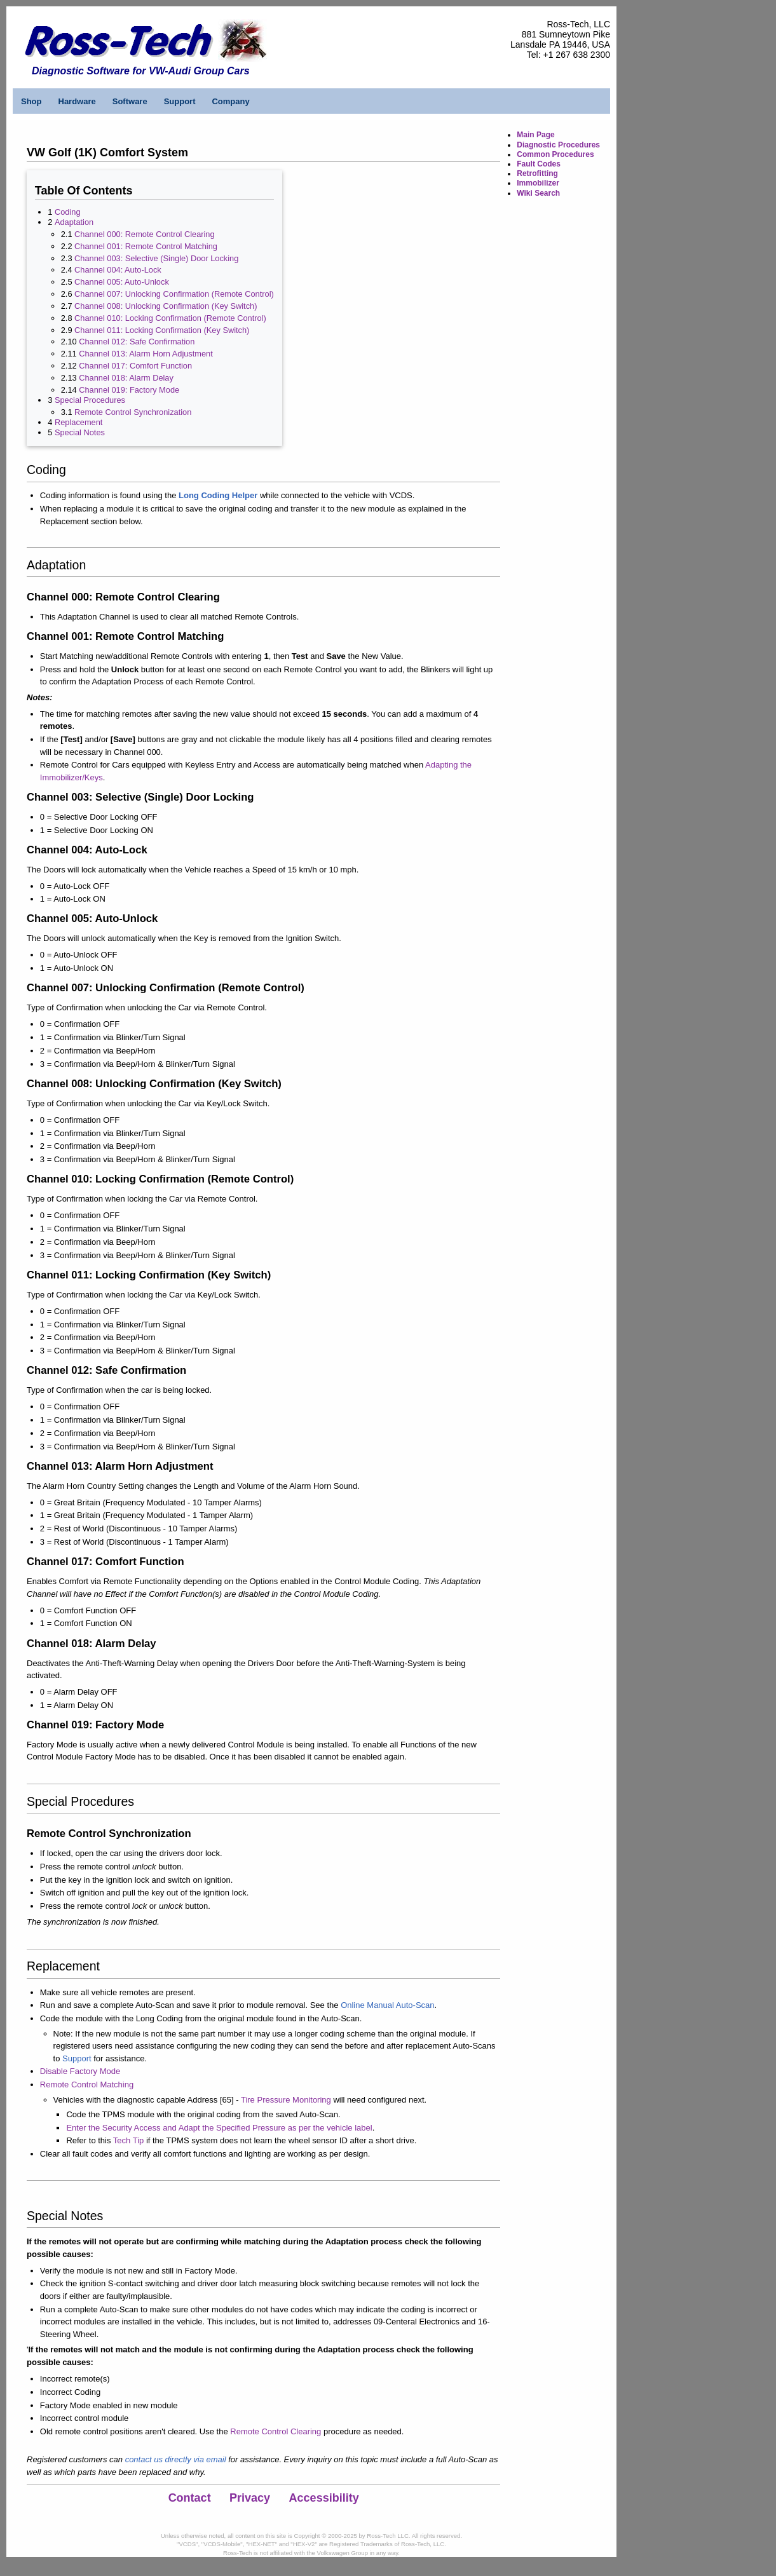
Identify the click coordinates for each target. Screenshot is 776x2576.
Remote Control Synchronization (132, 412)
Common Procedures (555, 154)
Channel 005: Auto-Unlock (121, 282)
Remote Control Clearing (275, 2431)
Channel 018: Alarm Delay (126, 378)
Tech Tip (128, 2140)
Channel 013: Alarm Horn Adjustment (146, 353)
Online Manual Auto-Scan (387, 2005)
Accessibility (324, 2497)
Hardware (77, 101)
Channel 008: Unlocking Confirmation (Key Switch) (165, 306)
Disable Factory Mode (80, 2071)
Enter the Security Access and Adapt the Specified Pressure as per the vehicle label (219, 2127)
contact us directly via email (175, 2459)
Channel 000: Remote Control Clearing (144, 234)
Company (230, 101)
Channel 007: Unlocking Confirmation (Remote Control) (174, 294)
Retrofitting (537, 173)
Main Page (535, 134)
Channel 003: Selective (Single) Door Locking (156, 258)
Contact (189, 2497)
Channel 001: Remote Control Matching (145, 246)
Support (180, 101)
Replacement (78, 422)
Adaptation (74, 222)
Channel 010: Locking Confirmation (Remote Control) (170, 318)
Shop (31, 101)
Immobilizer (538, 183)
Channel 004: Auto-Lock (117, 270)
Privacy (249, 2497)
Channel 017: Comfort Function (135, 365)
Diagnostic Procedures (558, 144)
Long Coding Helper (218, 495)
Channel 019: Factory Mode (129, 390)
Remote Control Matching (86, 2084)
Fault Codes (539, 163)
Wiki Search (538, 193)
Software (129, 101)
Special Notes (80, 432)
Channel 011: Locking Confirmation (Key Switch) (161, 330)
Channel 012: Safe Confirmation (136, 341)
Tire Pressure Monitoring (286, 2100)
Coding (68, 212)
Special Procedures (90, 400)
